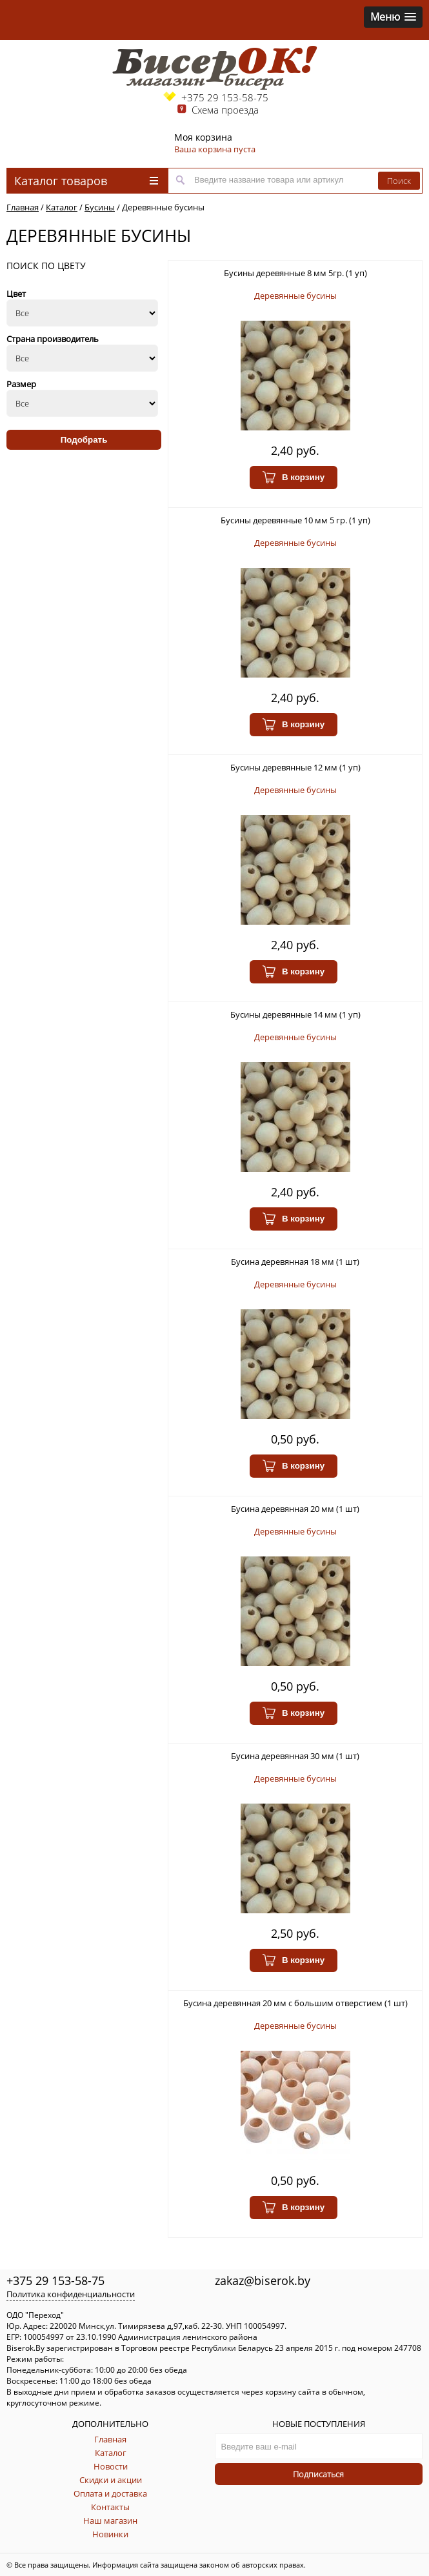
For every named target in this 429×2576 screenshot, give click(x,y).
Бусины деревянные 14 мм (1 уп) (295, 1014)
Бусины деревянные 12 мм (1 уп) (295, 767)
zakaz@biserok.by (262, 2280)
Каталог (61, 207)
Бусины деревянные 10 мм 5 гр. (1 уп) (295, 520)
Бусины (100, 207)
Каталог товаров (86, 180)
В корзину (293, 477)
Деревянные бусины (163, 207)
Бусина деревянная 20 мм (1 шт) (295, 1508)
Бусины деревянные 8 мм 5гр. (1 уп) (295, 273)
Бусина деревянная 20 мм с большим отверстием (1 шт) (295, 2003)
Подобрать (84, 440)
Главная (22, 207)
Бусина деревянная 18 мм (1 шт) (295, 1261)
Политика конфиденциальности (70, 2294)
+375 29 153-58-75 (224, 97)
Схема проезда (225, 109)
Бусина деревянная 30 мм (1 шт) (295, 1756)
